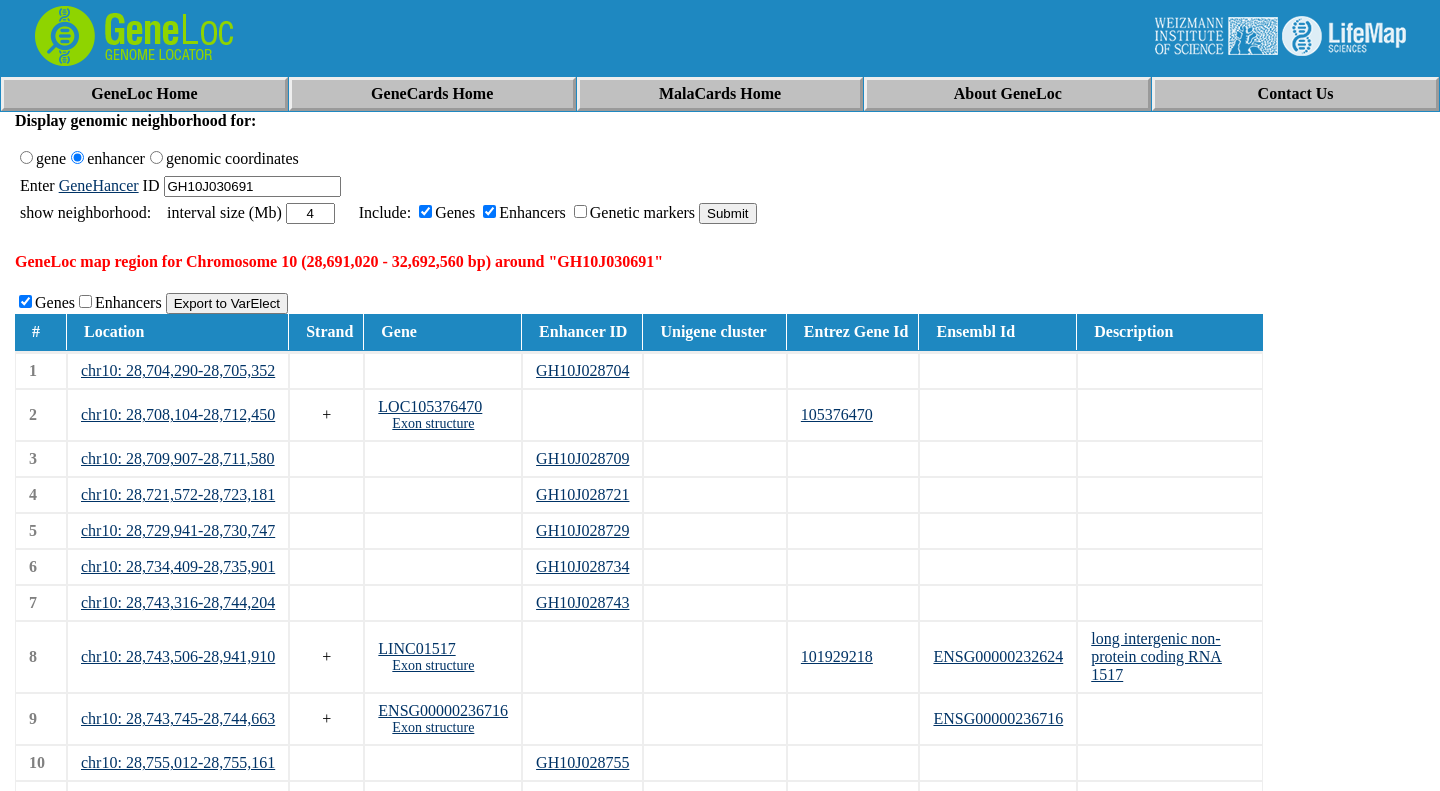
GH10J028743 (582, 602)
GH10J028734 (582, 566)
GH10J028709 (582, 458)
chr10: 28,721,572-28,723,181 (178, 494)
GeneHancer (99, 185)
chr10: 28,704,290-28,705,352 (178, 370)
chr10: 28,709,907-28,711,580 (178, 458)
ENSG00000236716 (443, 710)
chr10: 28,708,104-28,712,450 (178, 414)
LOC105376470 (430, 406)
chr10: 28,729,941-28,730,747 (178, 530)
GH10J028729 (582, 530)
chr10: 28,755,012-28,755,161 (178, 762)
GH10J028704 (582, 370)
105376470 (837, 414)
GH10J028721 (582, 494)
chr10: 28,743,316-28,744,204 (178, 602)
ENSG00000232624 (998, 656)
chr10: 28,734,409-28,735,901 (178, 566)
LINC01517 (416, 648)
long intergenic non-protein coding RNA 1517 (1156, 656)
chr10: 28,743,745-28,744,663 (178, 718)
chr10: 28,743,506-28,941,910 (178, 656)
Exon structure (433, 423)
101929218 (837, 656)
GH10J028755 (582, 762)
